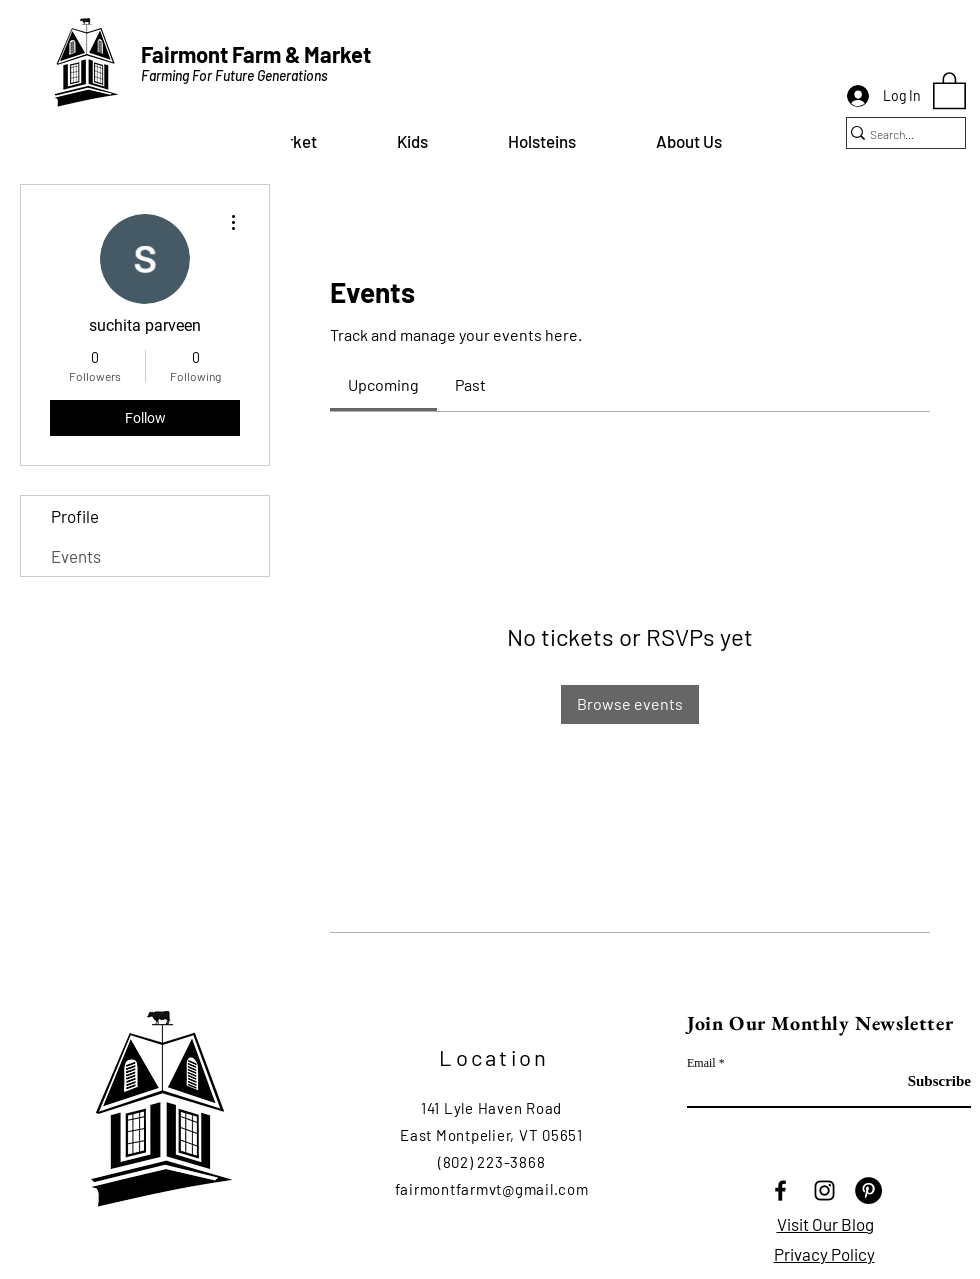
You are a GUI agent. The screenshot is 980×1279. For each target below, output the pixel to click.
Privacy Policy (824, 1254)
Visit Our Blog (825, 1224)
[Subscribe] (920, 1081)
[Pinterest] (868, 1190)
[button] (412, 141)
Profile (75, 516)
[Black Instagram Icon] (824, 1190)
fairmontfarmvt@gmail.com (492, 1189)
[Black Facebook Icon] (780, 1190)
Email (701, 1063)
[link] (383, 384)
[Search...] (896, 134)
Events (76, 556)
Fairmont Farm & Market (256, 54)
